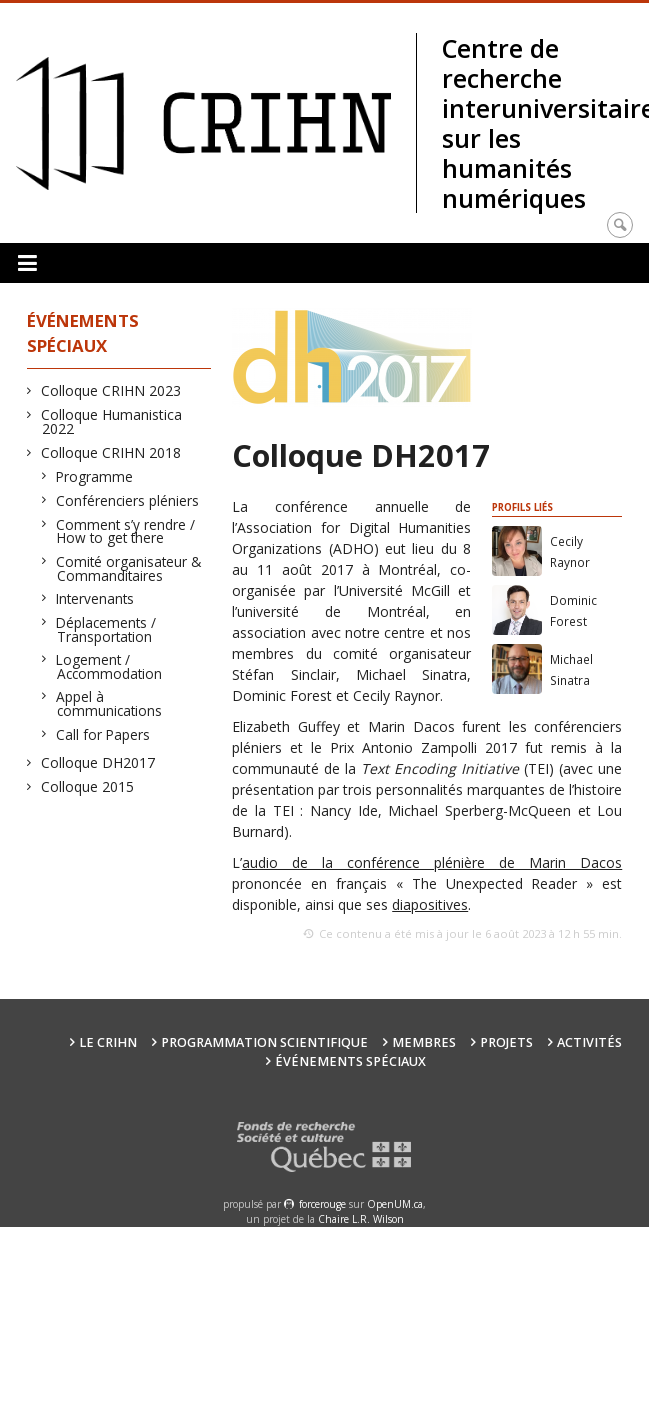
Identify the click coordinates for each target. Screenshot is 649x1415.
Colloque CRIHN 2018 (111, 452)
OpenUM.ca (395, 1204)
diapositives (430, 904)
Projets (506, 1042)
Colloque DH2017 (98, 762)
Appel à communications (109, 703)
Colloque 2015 (88, 786)
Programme (95, 476)
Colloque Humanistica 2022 (112, 421)
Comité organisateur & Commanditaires (129, 568)
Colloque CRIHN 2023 (111, 390)
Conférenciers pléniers (128, 500)
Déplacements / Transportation (106, 629)
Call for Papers (103, 734)
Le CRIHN (108, 1042)
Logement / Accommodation (109, 666)
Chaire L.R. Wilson (361, 1219)
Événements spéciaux (350, 1061)
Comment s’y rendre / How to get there (126, 531)
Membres (424, 1042)
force (322, 1204)
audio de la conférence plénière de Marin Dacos (432, 862)
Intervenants (95, 598)
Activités (589, 1042)
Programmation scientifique (264, 1042)
